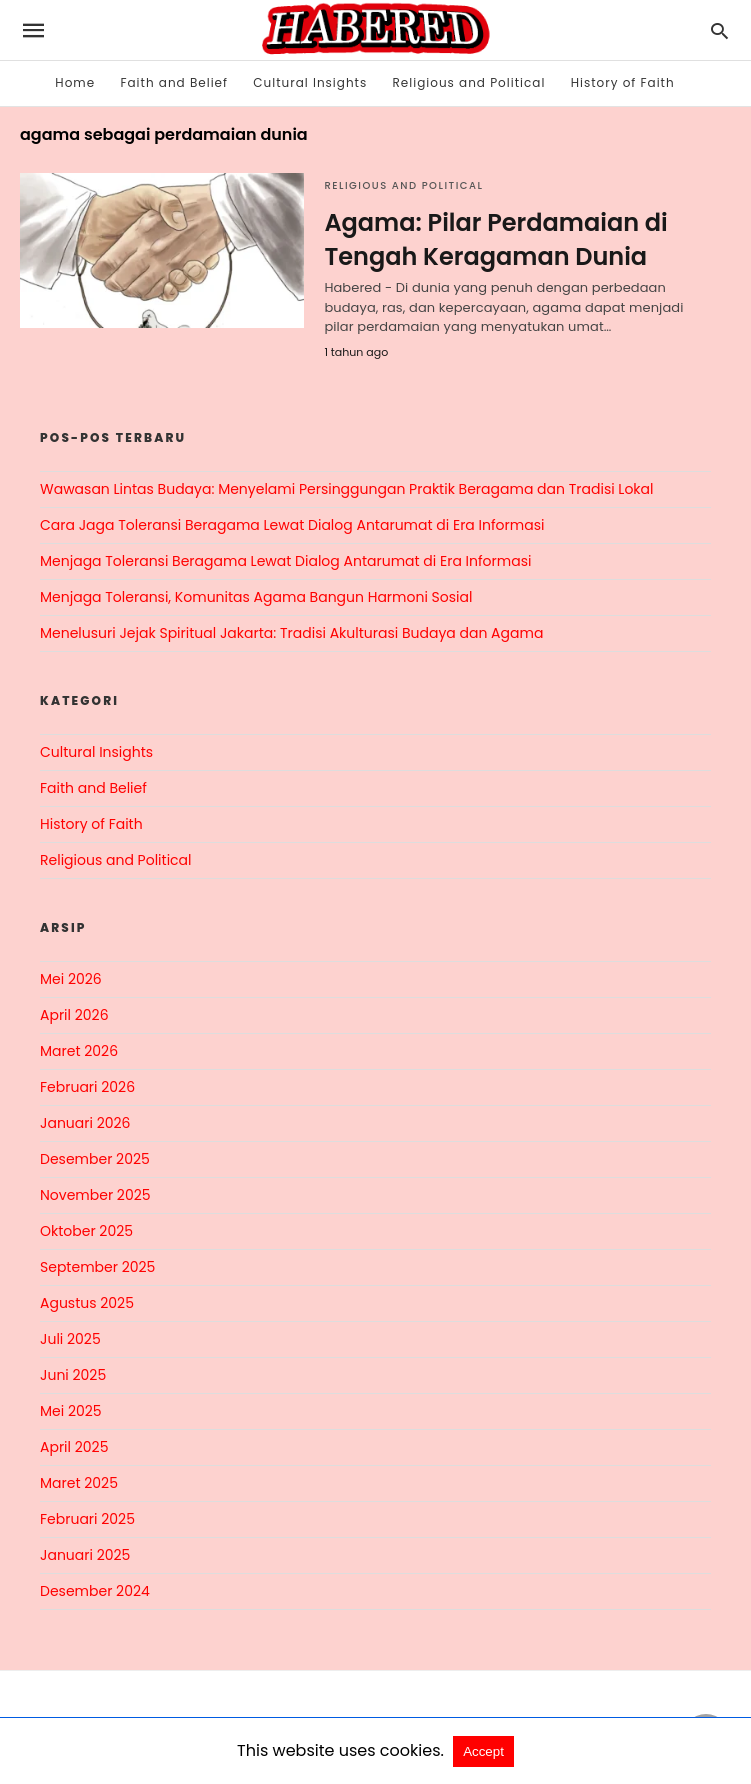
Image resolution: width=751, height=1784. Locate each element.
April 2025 (74, 1447)
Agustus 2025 (87, 1303)
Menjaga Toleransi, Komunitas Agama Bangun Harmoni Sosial (256, 597)
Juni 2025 (73, 1375)
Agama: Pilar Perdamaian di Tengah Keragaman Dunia (495, 239)
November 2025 (95, 1195)
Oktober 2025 (86, 1231)
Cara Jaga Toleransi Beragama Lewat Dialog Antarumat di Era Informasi (292, 525)
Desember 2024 (95, 1591)
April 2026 (74, 1015)
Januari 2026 (85, 1123)
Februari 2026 (87, 1087)
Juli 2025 (70, 1339)
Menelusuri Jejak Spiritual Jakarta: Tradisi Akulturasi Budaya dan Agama (291, 633)
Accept (483, 1751)
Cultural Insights (310, 82)
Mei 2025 (71, 1411)
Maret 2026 (79, 1051)
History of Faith (623, 82)
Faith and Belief (174, 82)
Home (75, 82)
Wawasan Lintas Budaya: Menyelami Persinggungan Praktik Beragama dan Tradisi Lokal (347, 489)
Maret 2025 (79, 1483)
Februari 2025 (87, 1519)
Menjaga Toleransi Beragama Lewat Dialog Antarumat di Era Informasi (285, 561)
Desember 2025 (95, 1159)
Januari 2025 (85, 1555)
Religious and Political (469, 82)
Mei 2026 (71, 979)
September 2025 (97, 1267)
